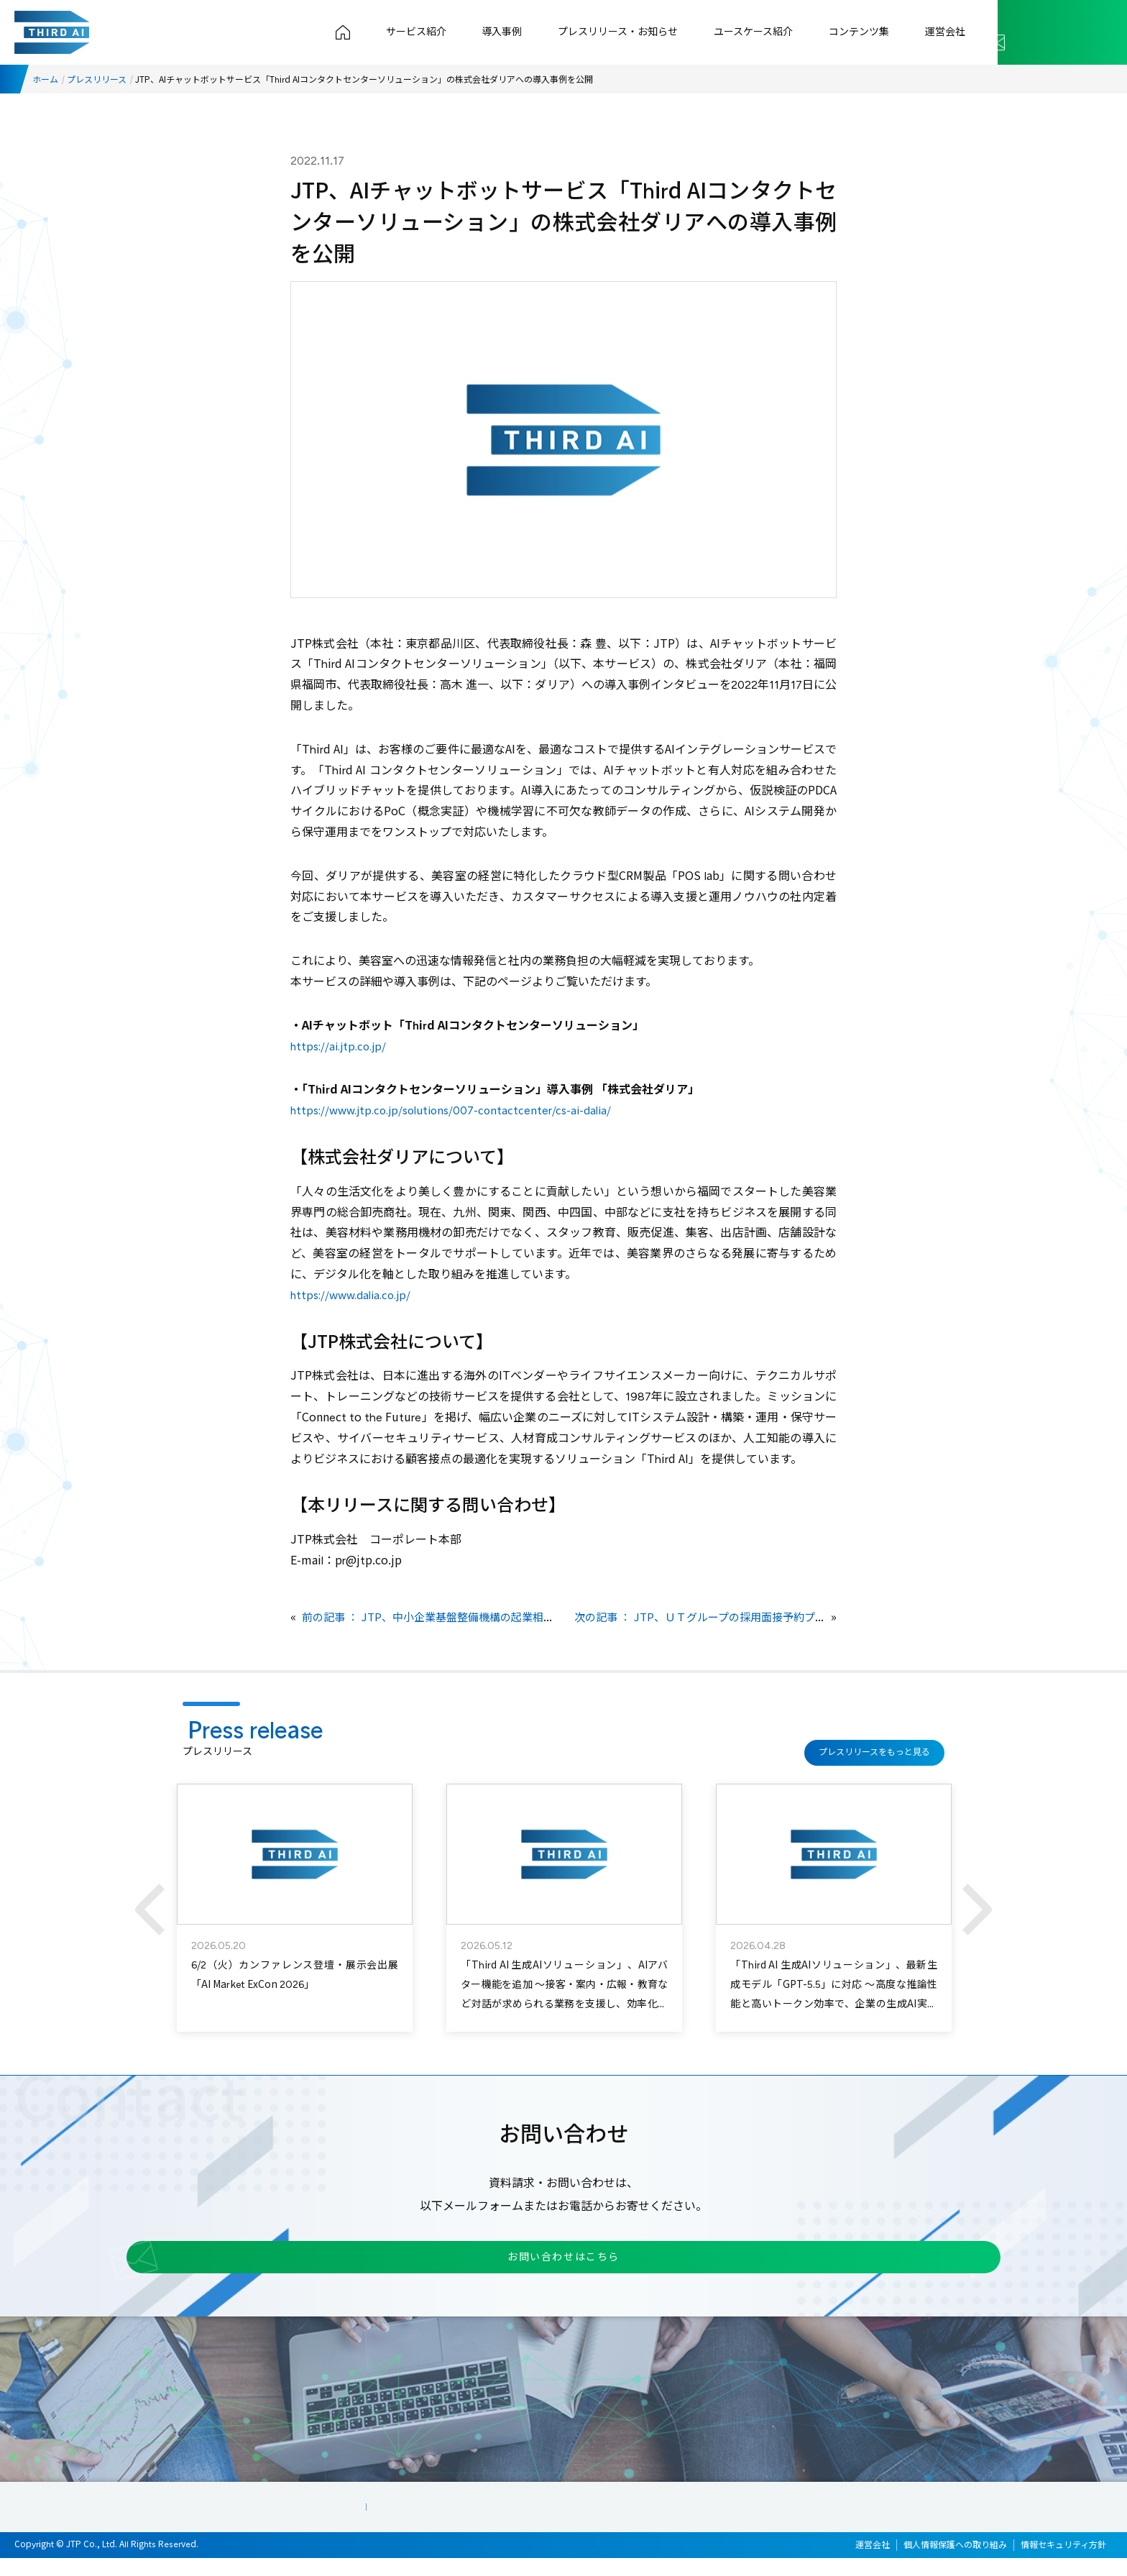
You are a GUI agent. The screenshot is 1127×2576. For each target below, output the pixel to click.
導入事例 (534, 32)
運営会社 (949, 32)
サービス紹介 (455, 32)
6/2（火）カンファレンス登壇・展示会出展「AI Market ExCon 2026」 (294, 1974)
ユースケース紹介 (771, 32)
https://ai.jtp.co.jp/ (341, 1046)
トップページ (388, 32)
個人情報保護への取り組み (955, 2562)
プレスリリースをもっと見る (869, 1745)
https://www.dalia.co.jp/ (355, 1295)
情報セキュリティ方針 (1063, 2562)
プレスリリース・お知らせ (643, 32)
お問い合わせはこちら (545, 2266)
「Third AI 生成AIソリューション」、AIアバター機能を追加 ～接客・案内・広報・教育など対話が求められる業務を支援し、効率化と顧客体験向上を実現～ (564, 1992)
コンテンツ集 (870, 32)
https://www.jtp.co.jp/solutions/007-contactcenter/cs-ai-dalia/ (458, 1110)
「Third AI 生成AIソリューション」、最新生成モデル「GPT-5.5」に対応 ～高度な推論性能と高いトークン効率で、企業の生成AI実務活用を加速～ (833, 1992)
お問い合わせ (1047, 32)
